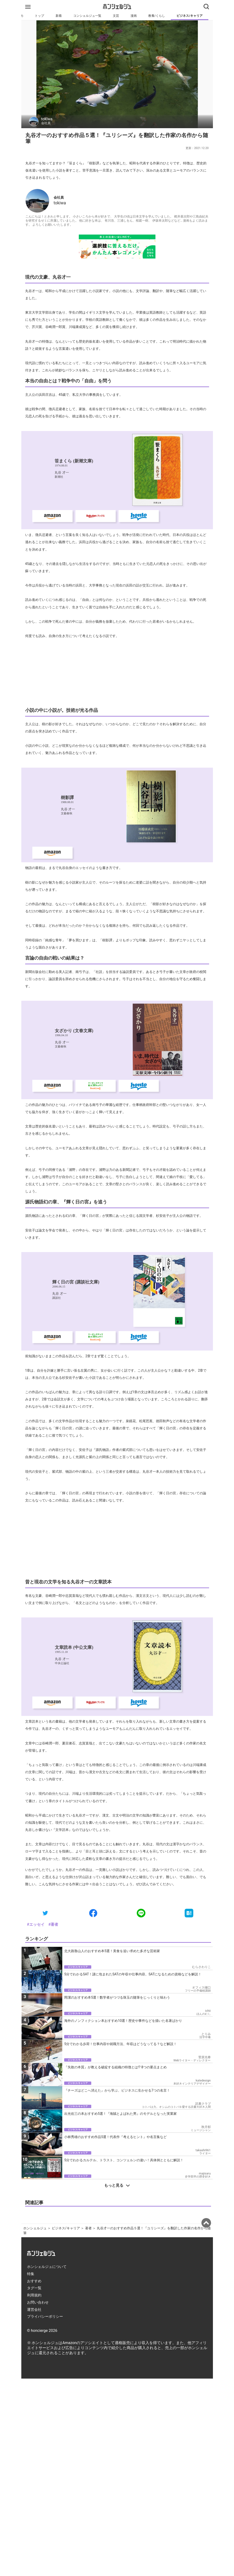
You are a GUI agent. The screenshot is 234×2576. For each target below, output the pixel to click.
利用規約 (34, 2295)
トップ (39, 15)
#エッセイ (36, 1924)
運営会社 (34, 2309)
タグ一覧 (34, 2288)
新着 (58, 15)
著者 (88, 2228)
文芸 (116, 15)
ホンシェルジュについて (47, 2267)
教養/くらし (156, 15)
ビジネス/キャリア (190, 15)
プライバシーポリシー (45, 2316)
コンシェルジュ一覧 (87, 15)
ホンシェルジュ (35, 2228)
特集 (30, 2274)
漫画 (133, 15)
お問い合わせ (38, 2302)
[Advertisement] (117, 673)
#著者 (53, 1924)
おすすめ (34, 2281)
